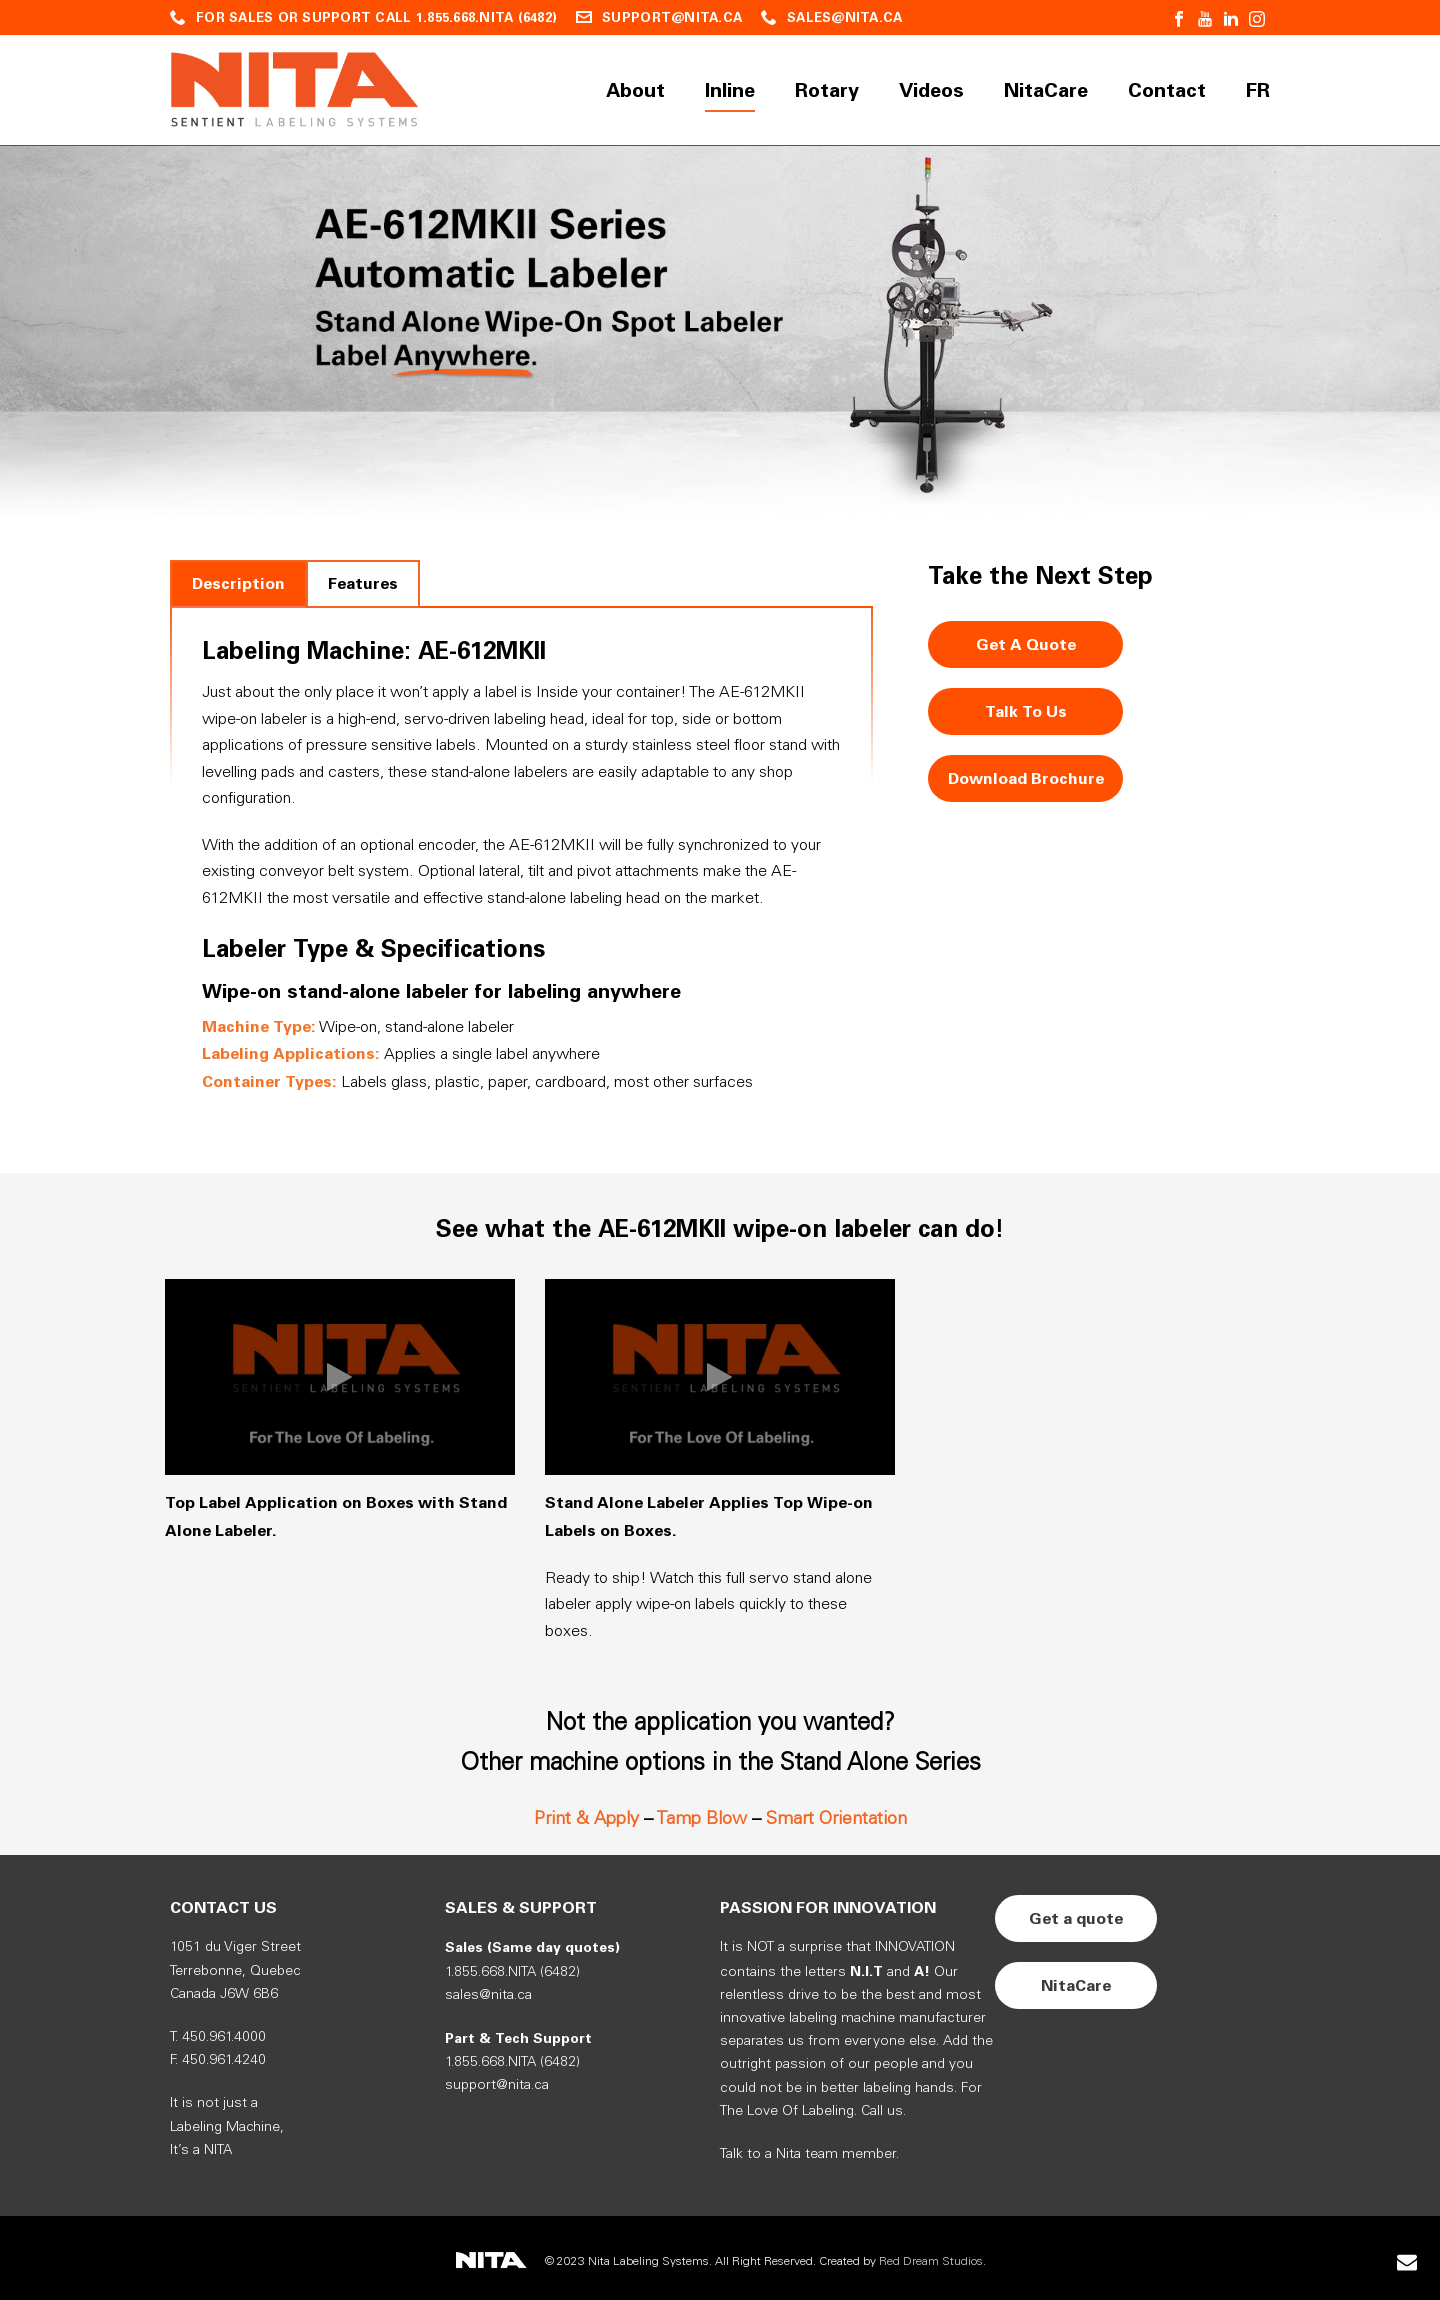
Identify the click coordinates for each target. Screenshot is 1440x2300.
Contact (1167, 90)
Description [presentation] (238, 583)
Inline (730, 90)
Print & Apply (586, 1819)
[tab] (238, 583)
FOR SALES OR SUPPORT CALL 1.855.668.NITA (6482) (376, 17)
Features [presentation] (363, 583)
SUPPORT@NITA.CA (672, 17)
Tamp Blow (701, 1819)
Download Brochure (1026, 778)
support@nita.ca (497, 2085)
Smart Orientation (836, 1819)
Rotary (827, 90)
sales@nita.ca (488, 1995)
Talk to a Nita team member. (809, 2154)
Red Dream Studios (931, 2261)
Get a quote (1076, 1918)
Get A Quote (1026, 644)
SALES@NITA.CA (844, 17)
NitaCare (1046, 90)
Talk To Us (1026, 711)
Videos (931, 90)
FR (1258, 90)
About (635, 90)
